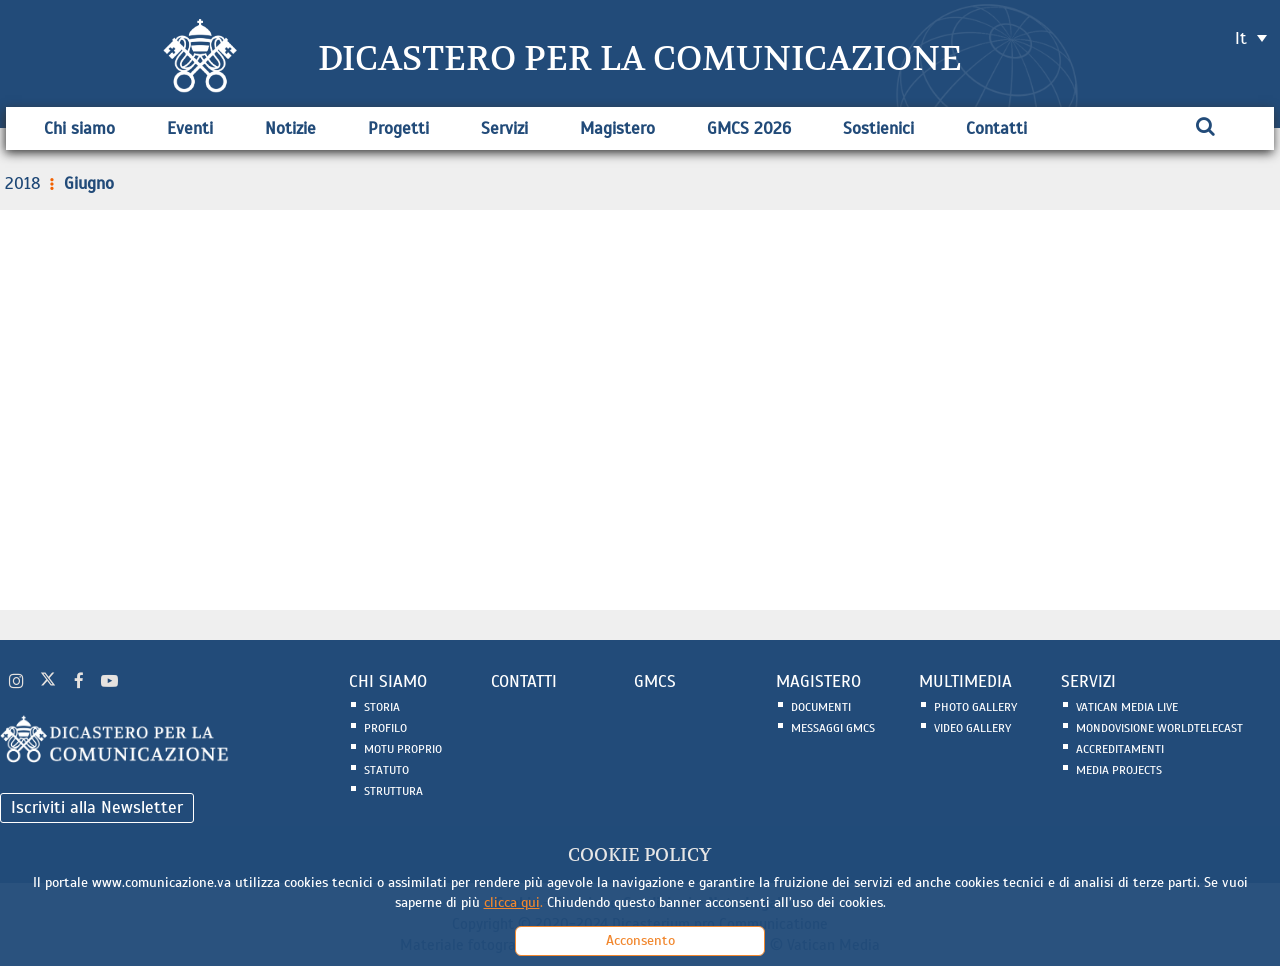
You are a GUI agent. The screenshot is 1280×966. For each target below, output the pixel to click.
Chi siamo (79, 128)
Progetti (398, 128)
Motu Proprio (403, 749)
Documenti (821, 707)
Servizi (504, 128)
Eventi (190, 128)
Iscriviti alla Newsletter (97, 807)
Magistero (617, 128)
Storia (382, 707)
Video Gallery (972, 728)
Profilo (385, 728)
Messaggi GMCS (833, 728)
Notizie (290, 128)
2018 (23, 183)
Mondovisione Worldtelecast (1159, 728)
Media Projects (1119, 770)
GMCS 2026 (749, 128)
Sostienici (878, 128)
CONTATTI (524, 681)
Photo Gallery (975, 707)
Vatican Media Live (1127, 707)
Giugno (80, 183)
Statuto (386, 770)
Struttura (393, 791)
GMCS (655, 681)
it (1241, 38)
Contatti (996, 128)
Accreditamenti (1120, 749)
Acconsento (640, 940)
